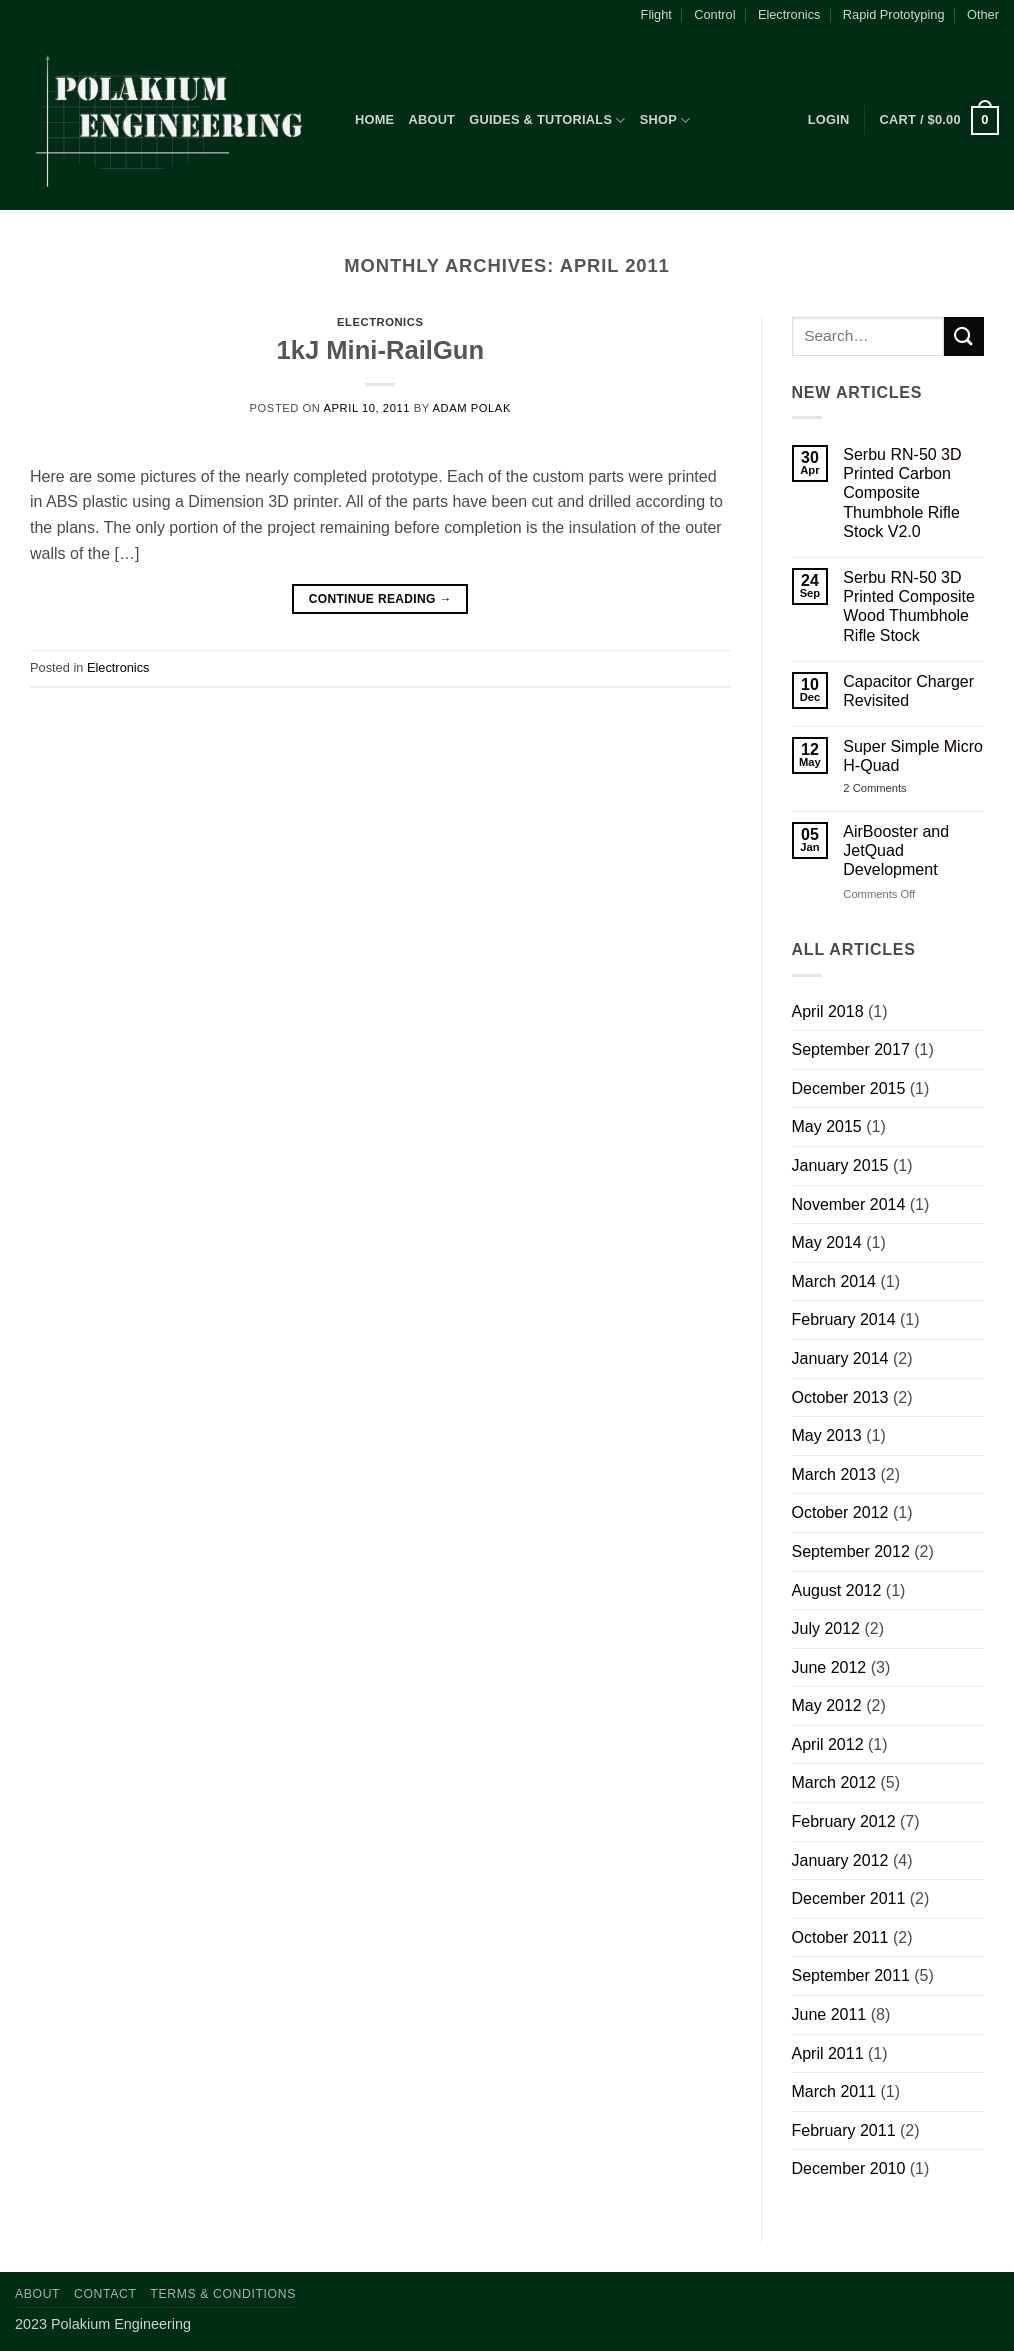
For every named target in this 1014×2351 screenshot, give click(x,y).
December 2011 (849, 1898)
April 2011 (828, 2053)
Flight (656, 14)
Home (374, 119)
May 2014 (827, 1242)
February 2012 (844, 1821)
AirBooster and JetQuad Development (896, 850)
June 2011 (829, 2014)
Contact (105, 2294)
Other (983, 14)
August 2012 (837, 1590)
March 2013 (834, 1474)
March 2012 (834, 1782)
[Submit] (964, 336)
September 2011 (851, 1975)
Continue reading (380, 599)
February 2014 (844, 1319)
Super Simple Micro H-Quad (913, 756)
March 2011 (834, 2091)
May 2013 (827, 1435)
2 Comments (891, 788)
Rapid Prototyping (894, 14)
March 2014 (834, 1281)
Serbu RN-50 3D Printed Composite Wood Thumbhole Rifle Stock (909, 606)
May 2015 (827, 1126)
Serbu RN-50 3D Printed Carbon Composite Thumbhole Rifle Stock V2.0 (902, 493)
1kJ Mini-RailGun (380, 350)
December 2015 (849, 1088)
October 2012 (840, 1512)
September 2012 (851, 1551)
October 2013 (840, 1397)
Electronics (789, 14)
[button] (829, 120)
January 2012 (840, 1860)
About (431, 119)
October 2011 (840, 1937)
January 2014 (840, 1358)
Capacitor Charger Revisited (908, 691)
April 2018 (828, 1011)
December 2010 (849, 2168)
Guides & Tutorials (547, 120)
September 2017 (851, 1049)
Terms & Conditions (223, 2294)
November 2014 (849, 1204)
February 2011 (844, 2130)
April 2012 (828, 1744)
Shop (665, 120)
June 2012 (829, 1667)
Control (714, 14)
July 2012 (826, 1628)
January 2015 (840, 1165)
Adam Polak (472, 408)
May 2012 (827, 1705)
